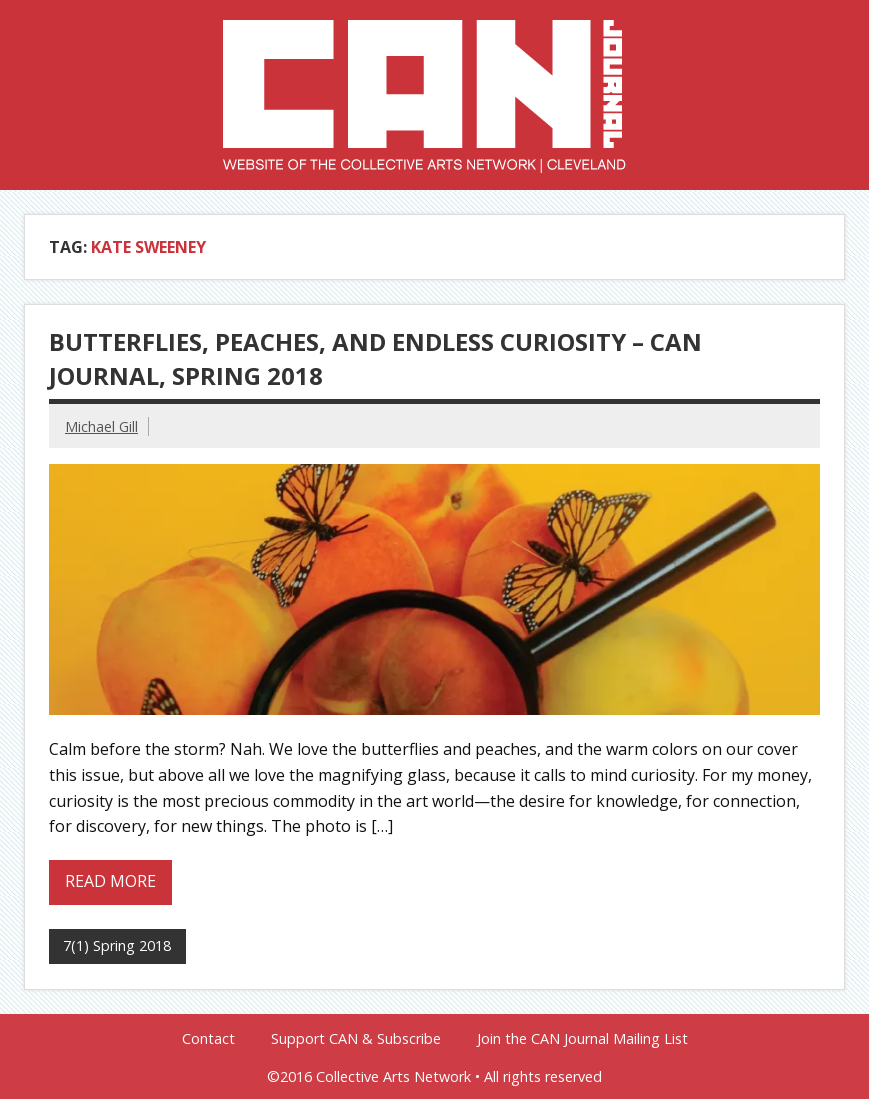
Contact (208, 1039)
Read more (110, 881)
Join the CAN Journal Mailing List (582, 1039)
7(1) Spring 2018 (117, 945)
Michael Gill (101, 426)
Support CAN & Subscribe (356, 1039)
